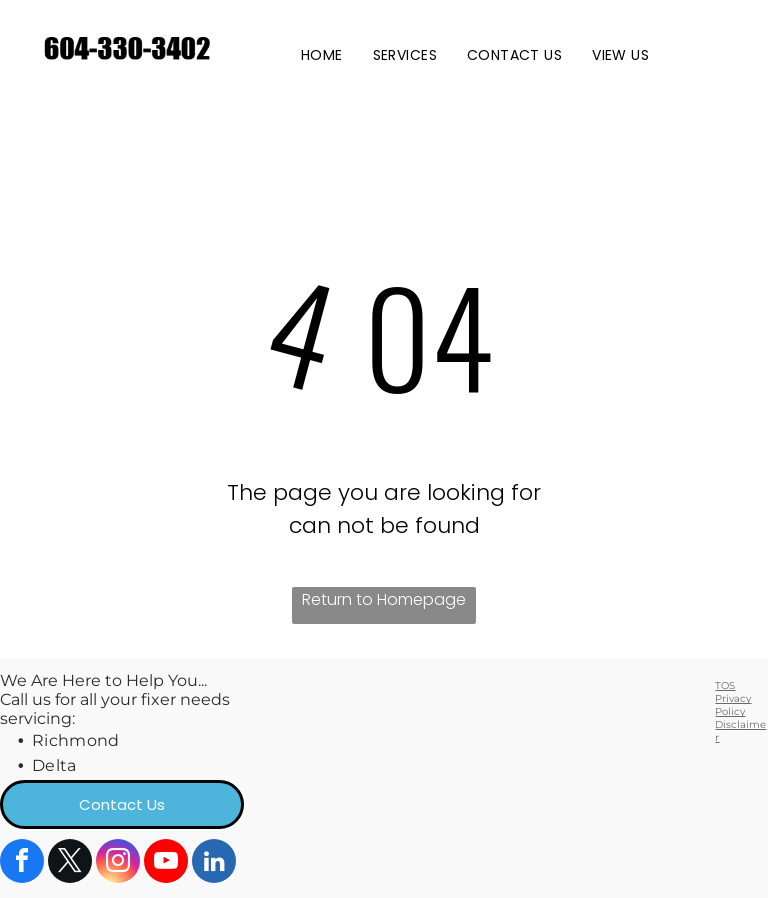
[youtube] (166, 863)
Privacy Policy (733, 705)
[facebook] (22, 863)
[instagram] (118, 863)
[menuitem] (322, 55)
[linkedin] (214, 863)
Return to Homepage (384, 599)
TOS (725, 685)
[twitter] (70, 863)
